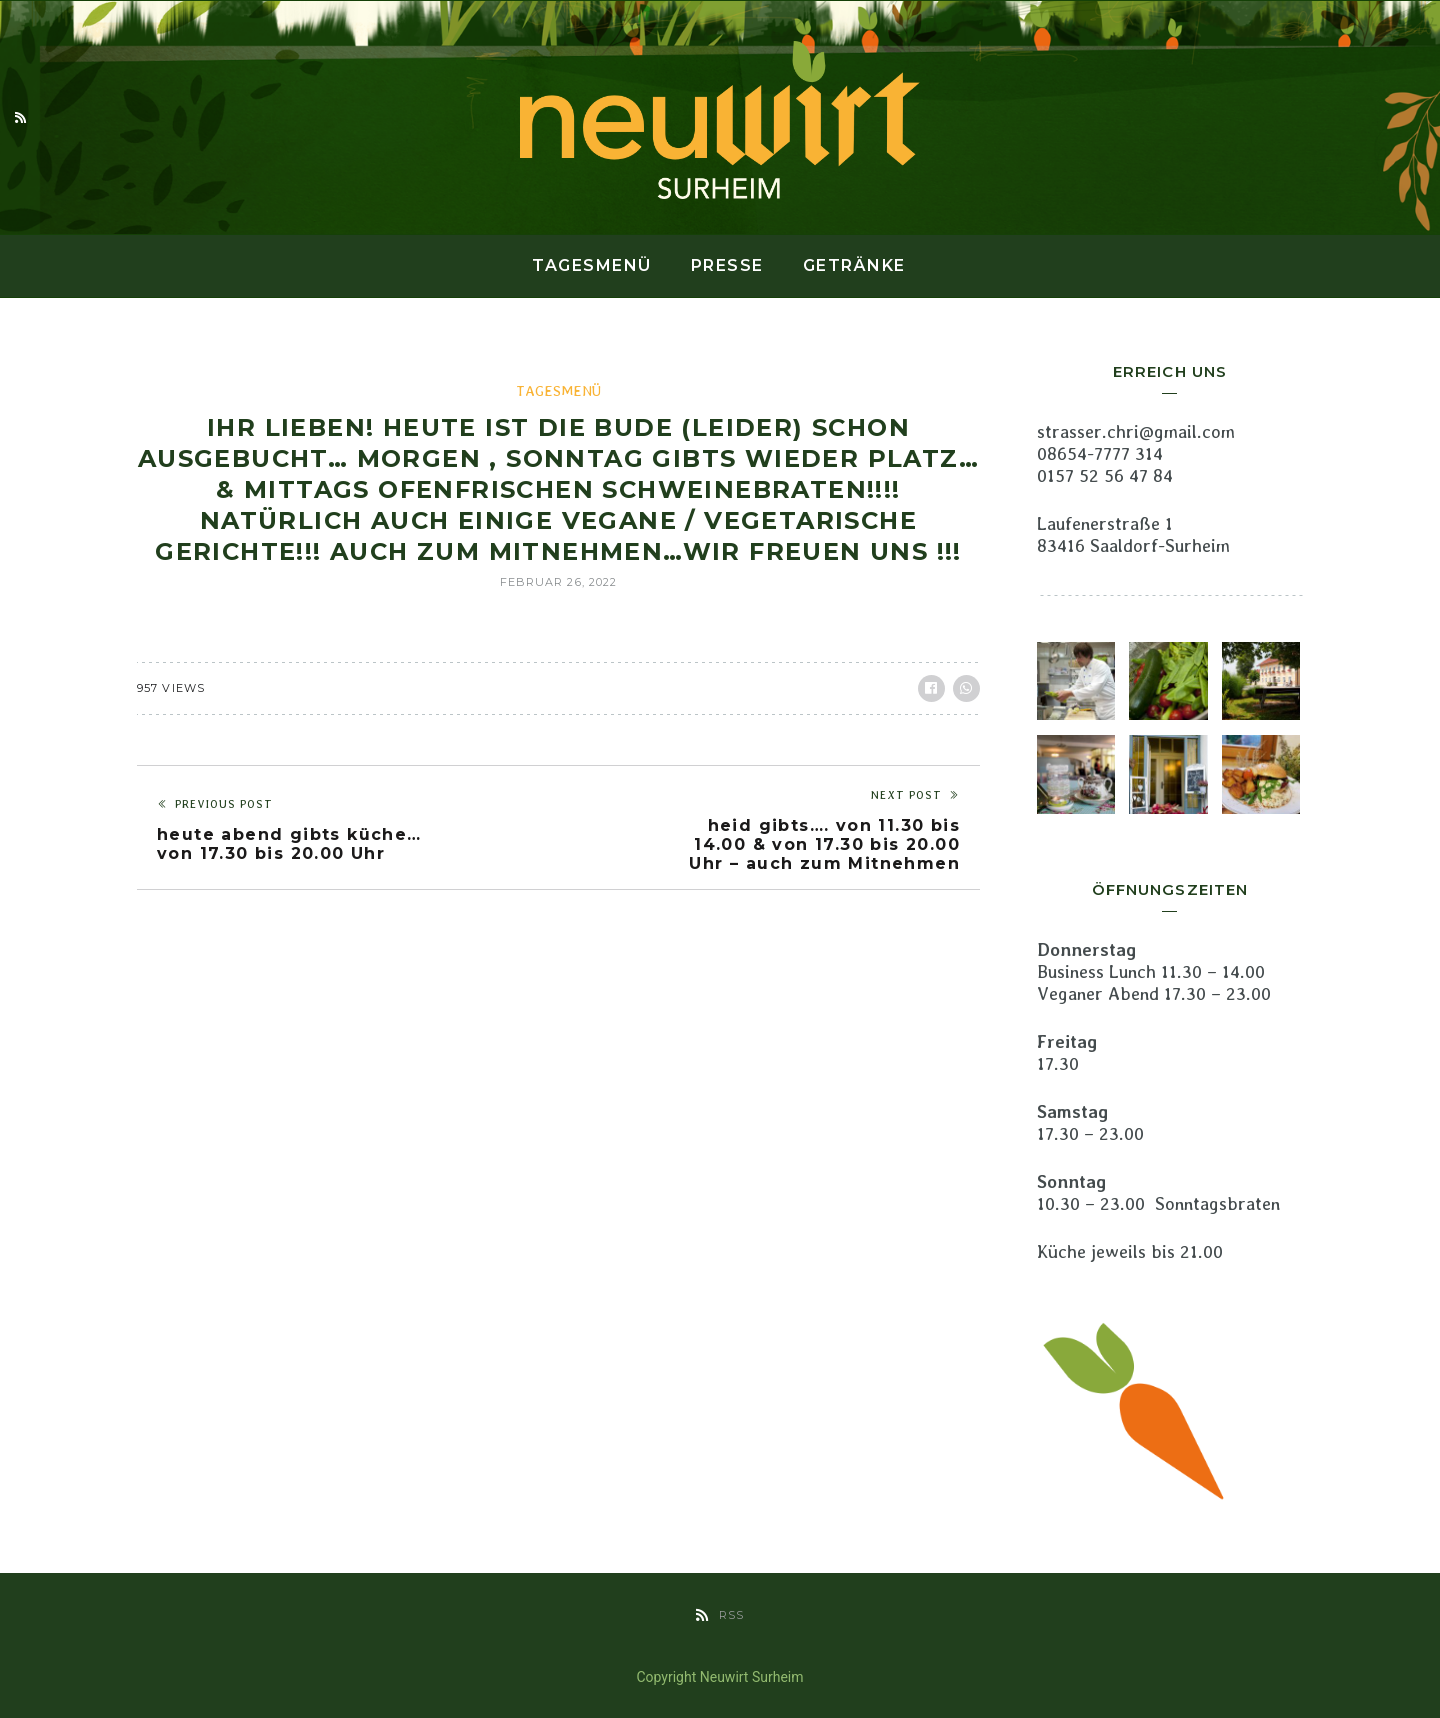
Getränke (854, 265)
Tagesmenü (592, 265)
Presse (727, 265)
